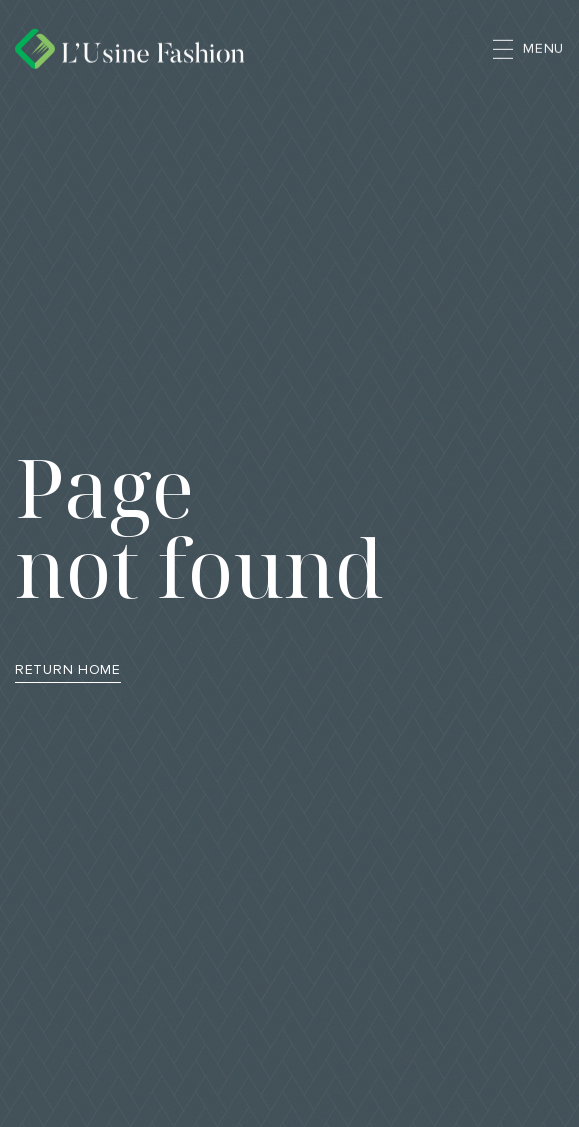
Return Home (68, 669)
